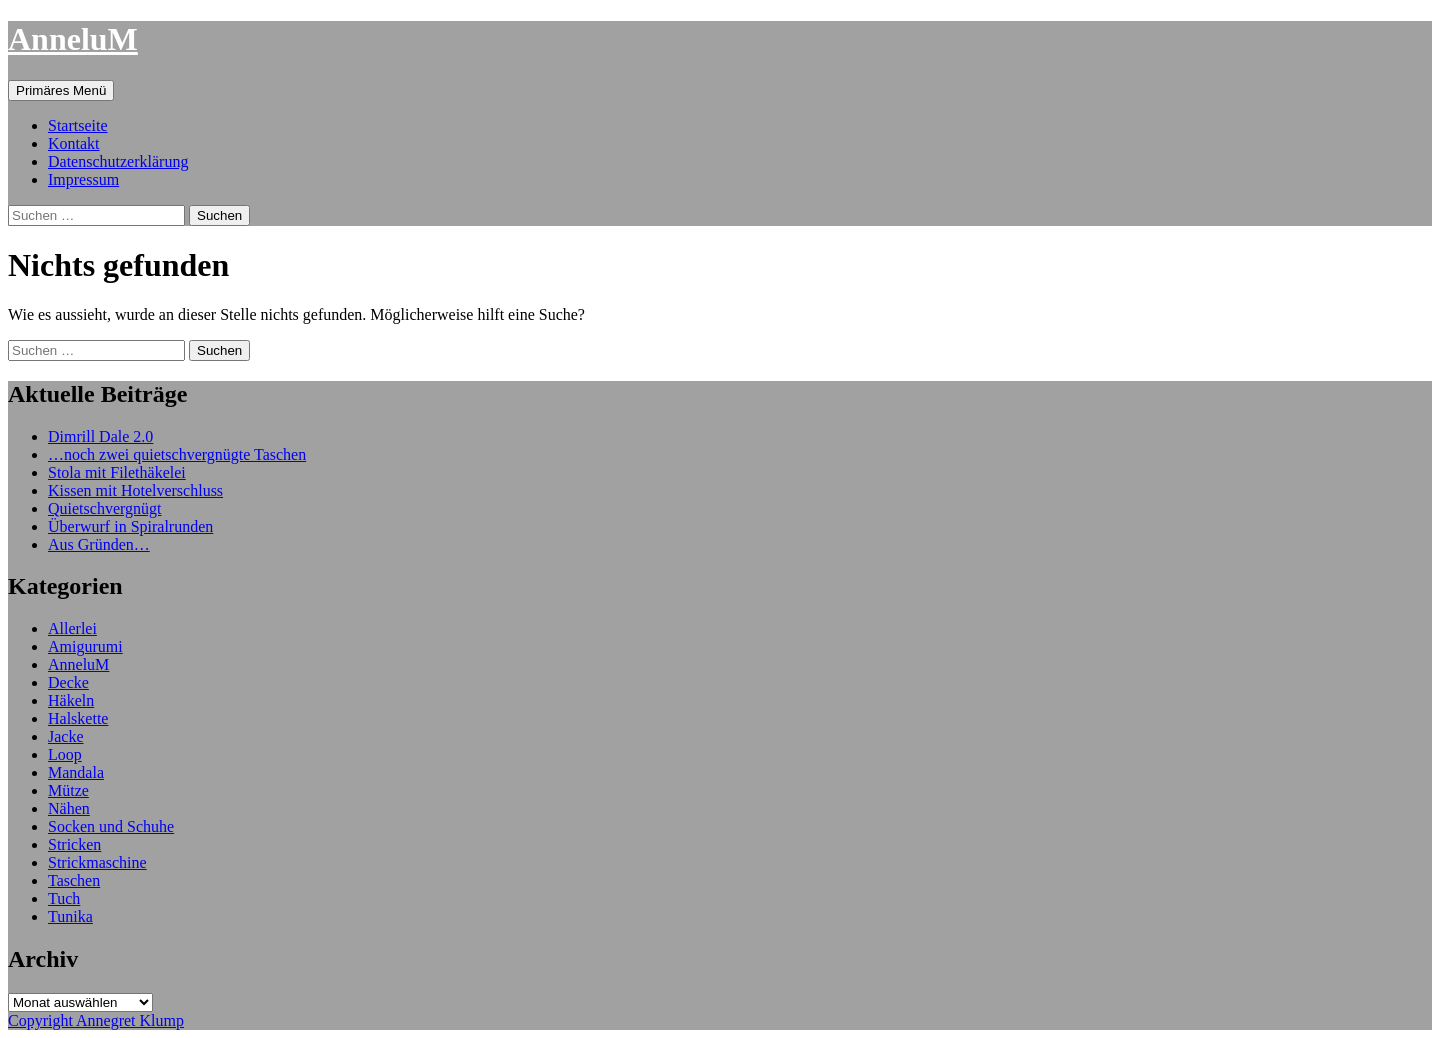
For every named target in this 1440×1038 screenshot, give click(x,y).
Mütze (68, 790)
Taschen (74, 880)
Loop (65, 754)
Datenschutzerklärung (118, 161)
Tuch (64, 898)
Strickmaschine (97, 862)
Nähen (69, 808)
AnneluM (73, 39)
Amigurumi (85, 646)
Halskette (78, 718)
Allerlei (72, 628)
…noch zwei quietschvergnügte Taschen (177, 454)
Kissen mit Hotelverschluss (135, 490)
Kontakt (74, 143)
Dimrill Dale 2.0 (100, 436)
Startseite (78, 125)
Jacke (66, 736)
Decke (68, 682)
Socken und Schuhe (111, 826)
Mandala (76, 772)
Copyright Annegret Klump (96, 1020)
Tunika (70, 916)
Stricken (74, 844)
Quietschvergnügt (104, 508)
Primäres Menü (61, 90)
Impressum (83, 179)
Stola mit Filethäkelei (117, 472)
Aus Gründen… (99, 544)
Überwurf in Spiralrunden (130, 526)
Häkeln (71, 700)
